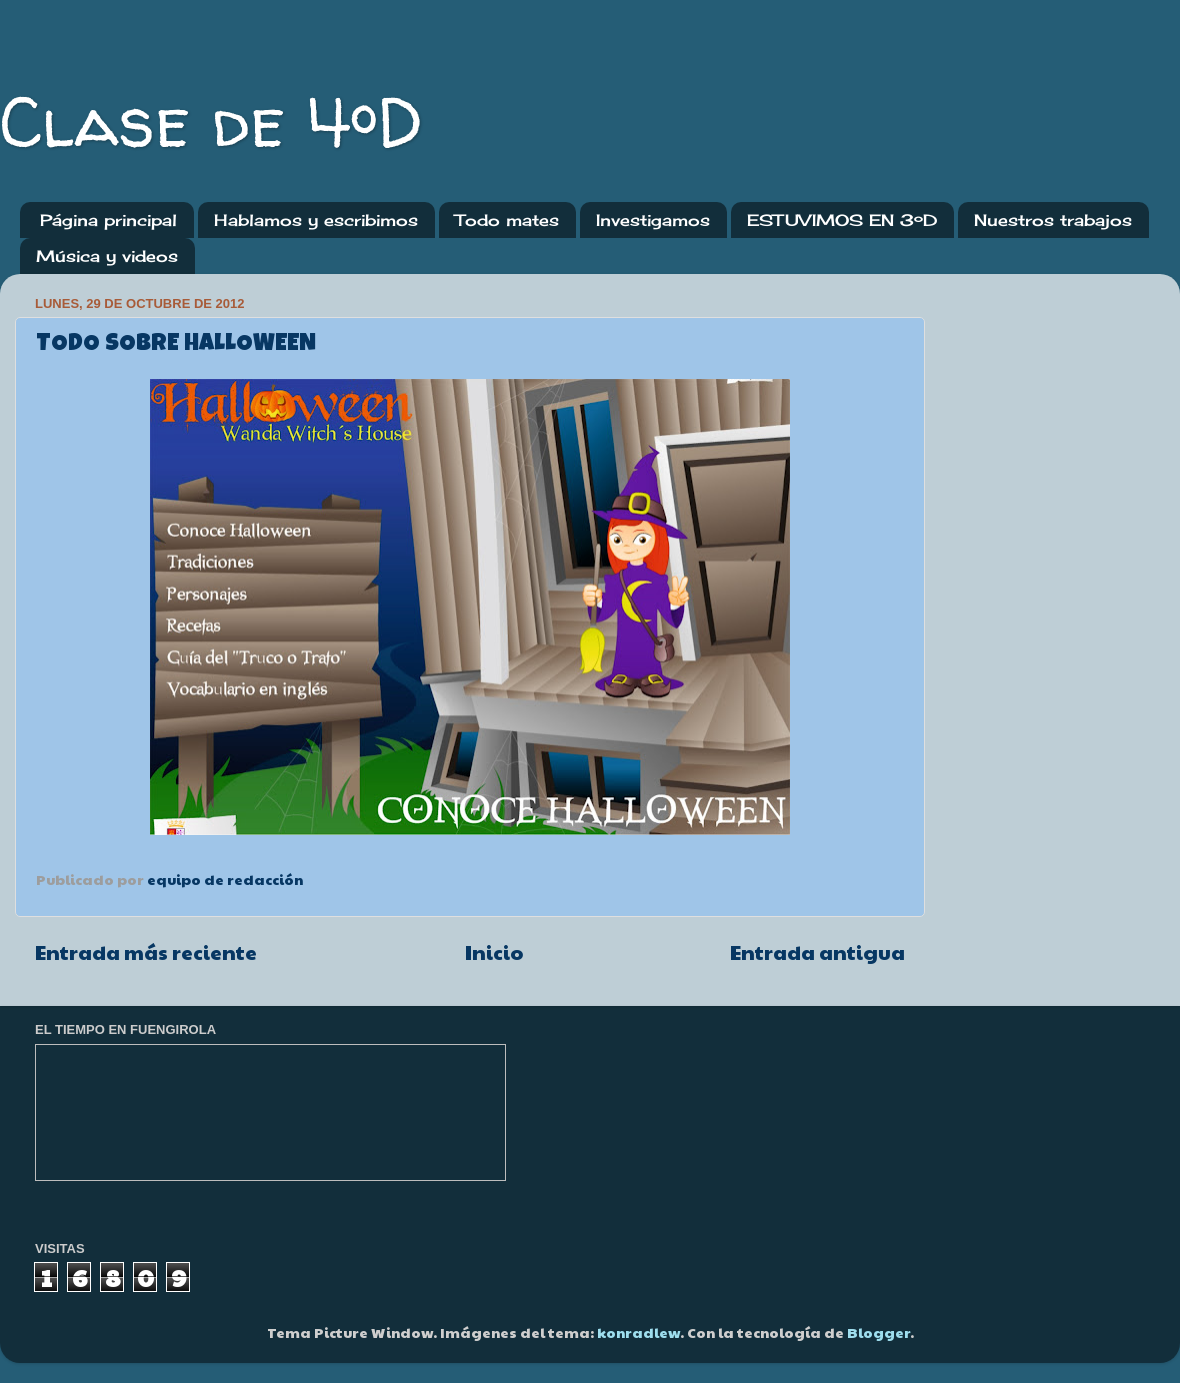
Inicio (494, 952)
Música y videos (107, 256)
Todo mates (507, 220)
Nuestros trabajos (1053, 220)
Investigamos (653, 220)
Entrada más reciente (146, 952)
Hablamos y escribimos (316, 220)
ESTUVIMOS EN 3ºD (842, 220)
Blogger (878, 1332)
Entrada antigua (817, 952)
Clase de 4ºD (211, 121)
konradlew (638, 1332)
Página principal (108, 220)
